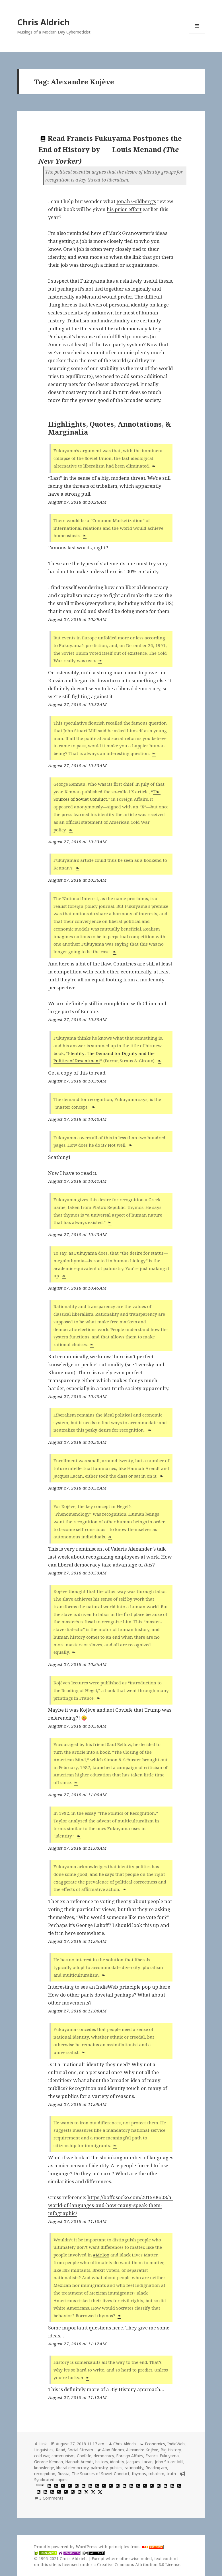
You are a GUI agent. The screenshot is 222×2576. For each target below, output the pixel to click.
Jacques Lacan (139, 2461)
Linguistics (44, 2449)
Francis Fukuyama (162, 2455)
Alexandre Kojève (142, 2449)
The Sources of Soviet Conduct (101, 2473)
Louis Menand (131, 149)
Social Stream (80, 2449)
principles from (136, 2546)
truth (171, 2473)
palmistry (99, 2467)
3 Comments (51, 2498)
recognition (44, 2473)
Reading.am (156, 2467)
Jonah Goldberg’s (136, 201)
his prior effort (124, 209)
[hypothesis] (49, 2486)
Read (60, 2449)
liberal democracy (72, 2467)
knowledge (44, 2467)
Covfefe (84, 2455)
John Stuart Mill (169, 2461)
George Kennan (48, 2461)
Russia (63, 2473)
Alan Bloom (113, 2449)
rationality (134, 2467)
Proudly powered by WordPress (66, 2546)
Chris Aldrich (43, 22)
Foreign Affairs (129, 2455)
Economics (155, 2443)
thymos (139, 2473)
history (101, 2461)
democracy (104, 2455)
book (40, 2485)
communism (63, 2455)
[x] (86, 2492)
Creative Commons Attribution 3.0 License (138, 2564)
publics (116, 2467)
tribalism (156, 2473)
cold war (41, 2455)
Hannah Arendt (79, 2461)
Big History (171, 2449)
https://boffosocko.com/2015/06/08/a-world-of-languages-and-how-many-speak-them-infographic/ (110, 2205)
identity (117, 2461)
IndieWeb (176, 2443)
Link (43, 2443)
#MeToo (101, 2255)
